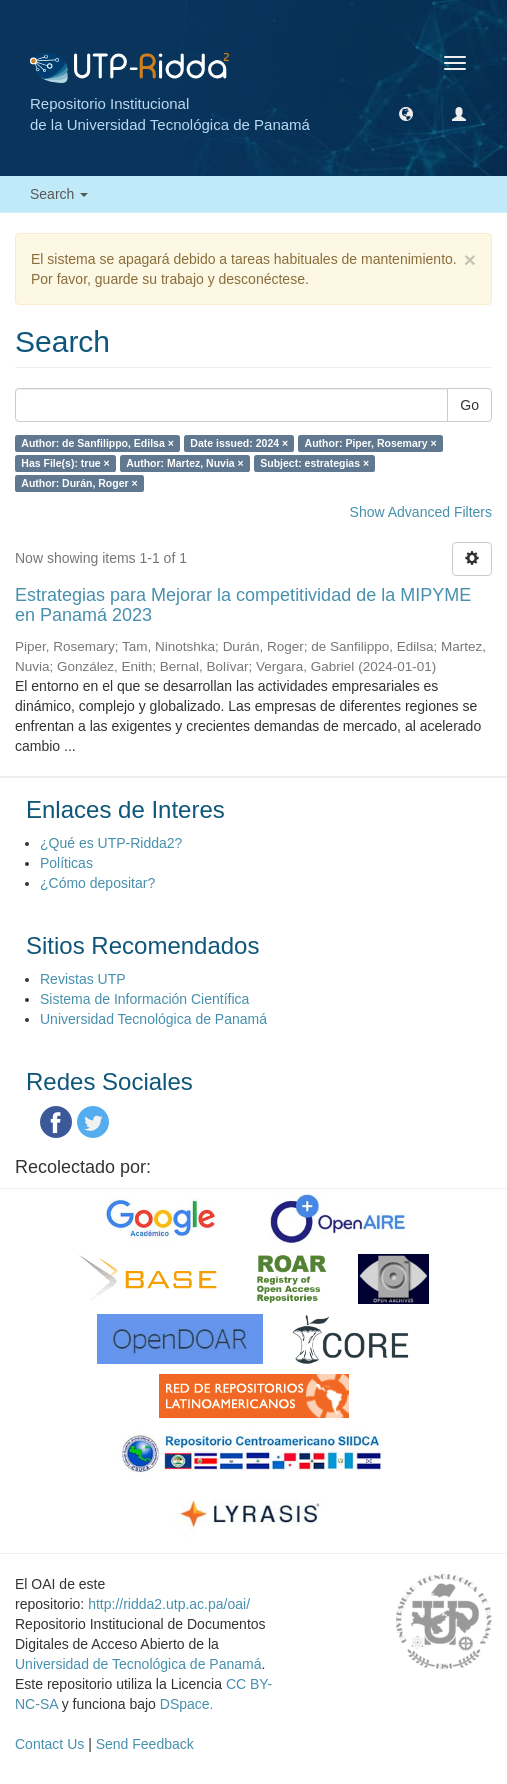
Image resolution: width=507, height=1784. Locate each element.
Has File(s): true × (65, 463)
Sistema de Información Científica (144, 999)
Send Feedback (145, 1744)
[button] (406, 113)
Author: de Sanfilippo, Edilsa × (97, 443)
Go (469, 405)
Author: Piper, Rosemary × (371, 443)
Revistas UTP (83, 979)
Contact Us (49, 1744)
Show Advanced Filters (421, 512)
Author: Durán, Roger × (79, 483)
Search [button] (59, 194)
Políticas (66, 863)
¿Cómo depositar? (97, 883)
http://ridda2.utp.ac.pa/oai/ (169, 1604)
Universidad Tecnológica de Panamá (153, 1019)
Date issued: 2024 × (239, 443)
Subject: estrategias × (314, 463)
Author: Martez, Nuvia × (185, 463)
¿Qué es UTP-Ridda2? (111, 843)
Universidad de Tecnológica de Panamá (138, 1664)
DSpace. (187, 1704)
